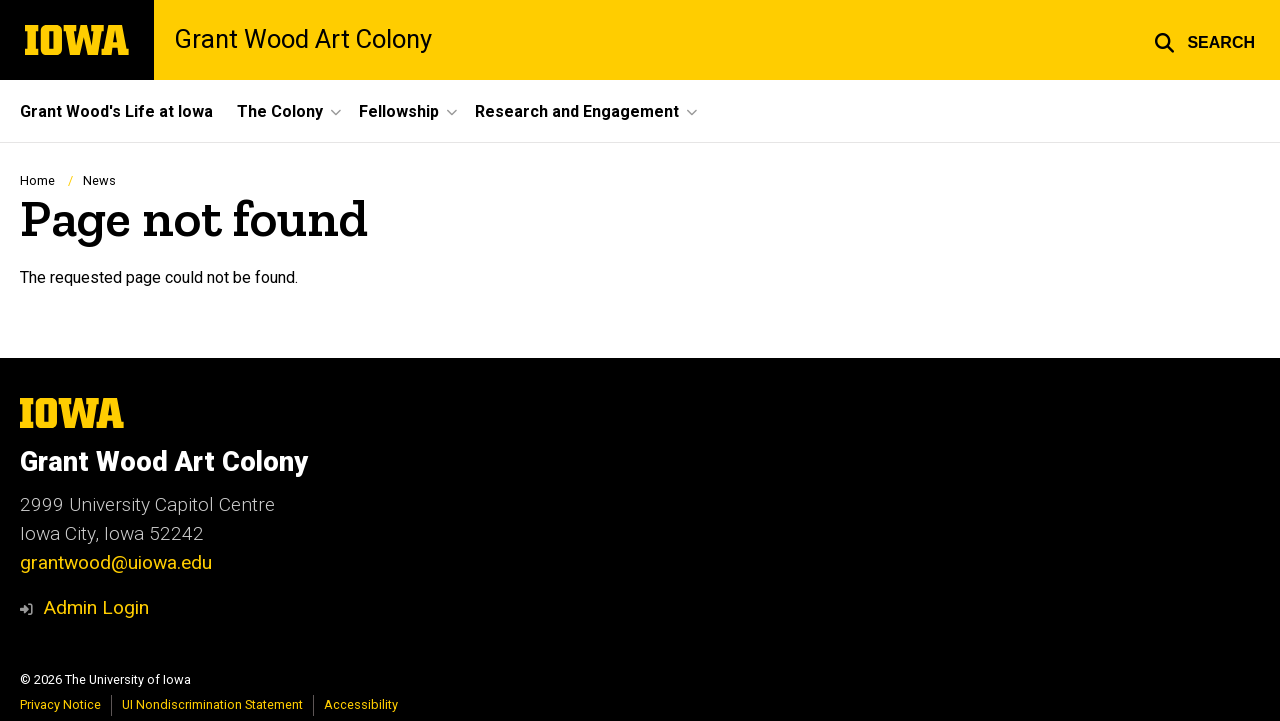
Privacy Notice (60, 704)
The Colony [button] (280, 111)
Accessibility (361, 704)
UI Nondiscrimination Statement (212, 704)
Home (37, 180)
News (99, 180)
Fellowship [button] (399, 111)
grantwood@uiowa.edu (116, 562)
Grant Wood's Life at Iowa (116, 111)
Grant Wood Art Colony (303, 40)
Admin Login (96, 607)
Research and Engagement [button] (577, 111)
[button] (1204, 40)
